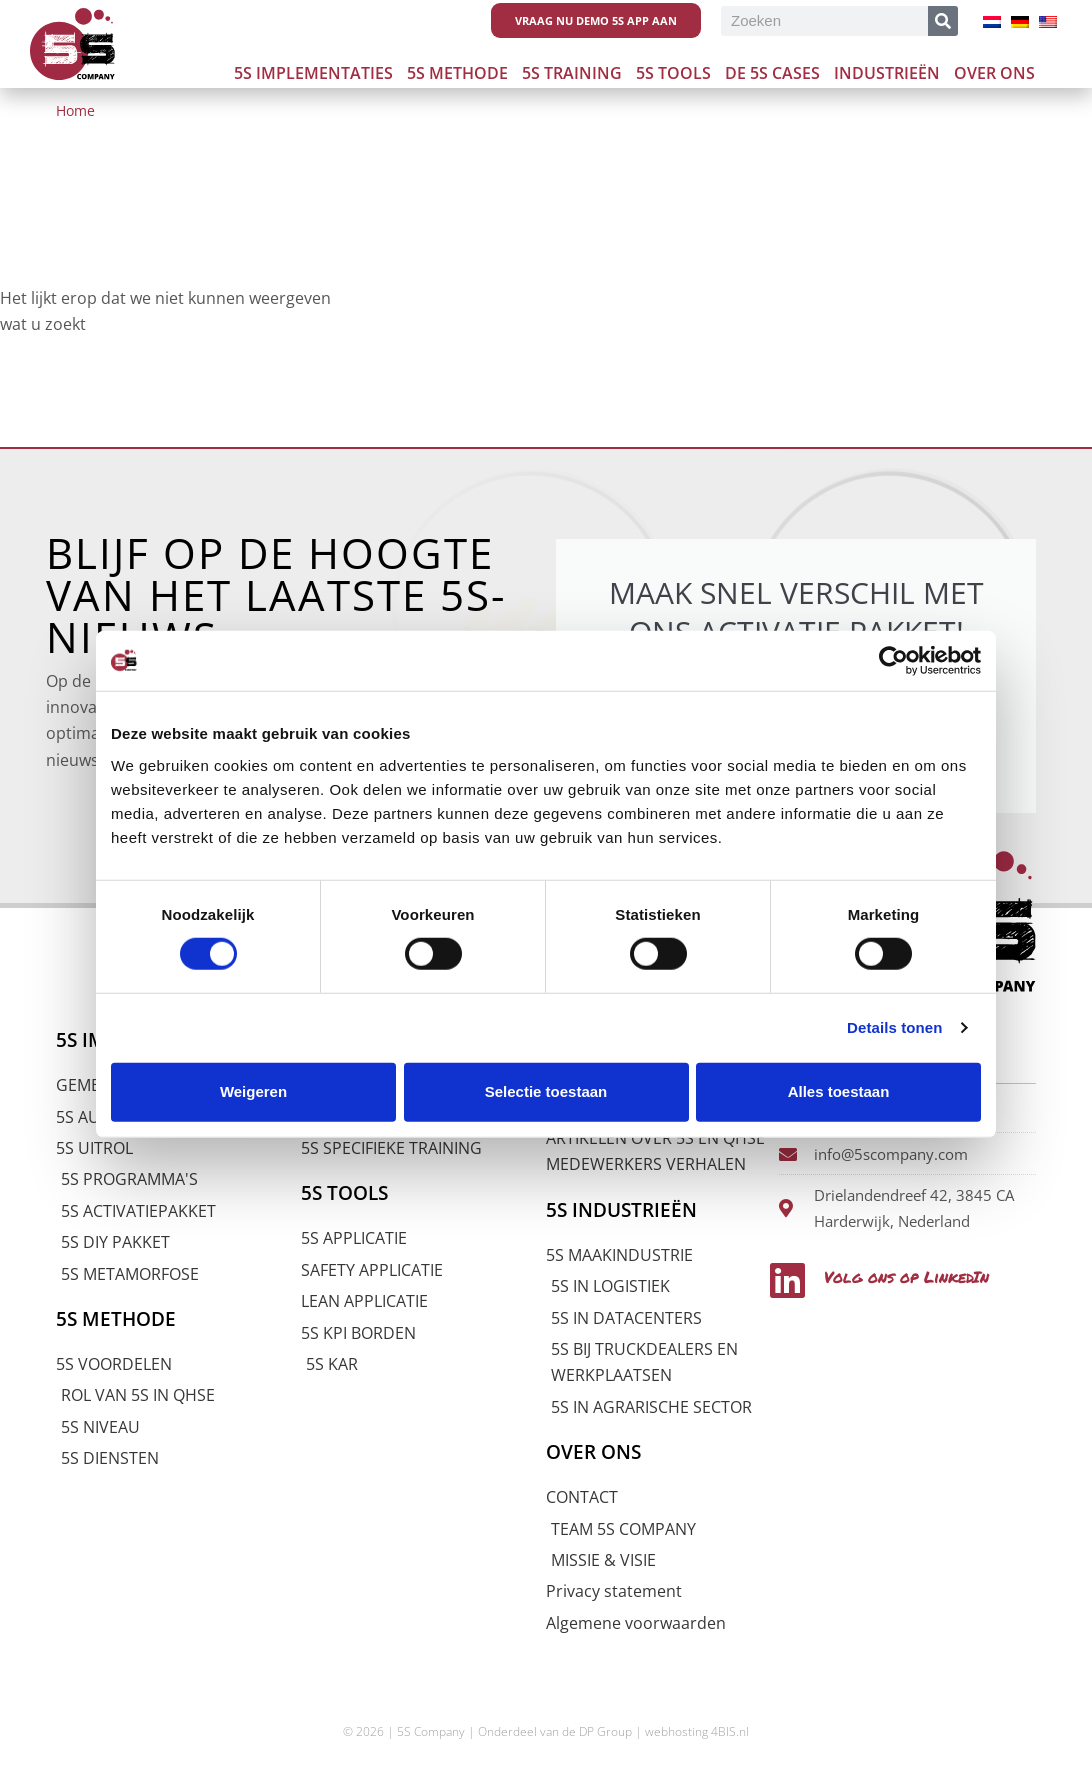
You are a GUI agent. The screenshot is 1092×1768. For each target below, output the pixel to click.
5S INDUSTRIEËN (621, 1210)
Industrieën (887, 73)
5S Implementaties (313, 73)
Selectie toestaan (546, 1091)
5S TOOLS (344, 1193)
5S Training (572, 73)
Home (75, 110)
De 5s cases (772, 73)
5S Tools (673, 73)
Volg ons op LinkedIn (909, 1276)
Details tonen (894, 1027)
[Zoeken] (943, 21)
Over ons (994, 73)
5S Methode (457, 73)
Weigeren (253, 1091)
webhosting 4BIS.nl (697, 1731)
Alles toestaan (839, 1091)
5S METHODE (116, 1319)
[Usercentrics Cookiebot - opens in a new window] (893, 661)
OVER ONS (593, 1452)
